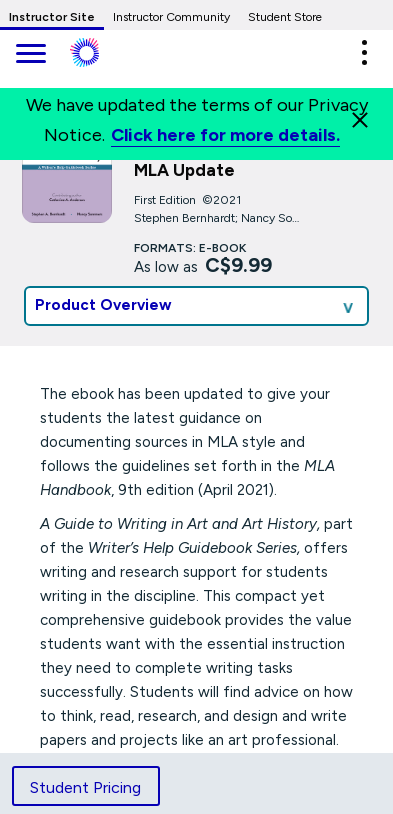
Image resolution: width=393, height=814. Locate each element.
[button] (364, 52)
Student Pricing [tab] (85, 787)
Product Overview (103, 305)
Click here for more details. (225, 135)
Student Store (285, 17)
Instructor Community (171, 17)
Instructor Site (52, 17)
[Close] (360, 120)
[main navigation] (30, 55)
